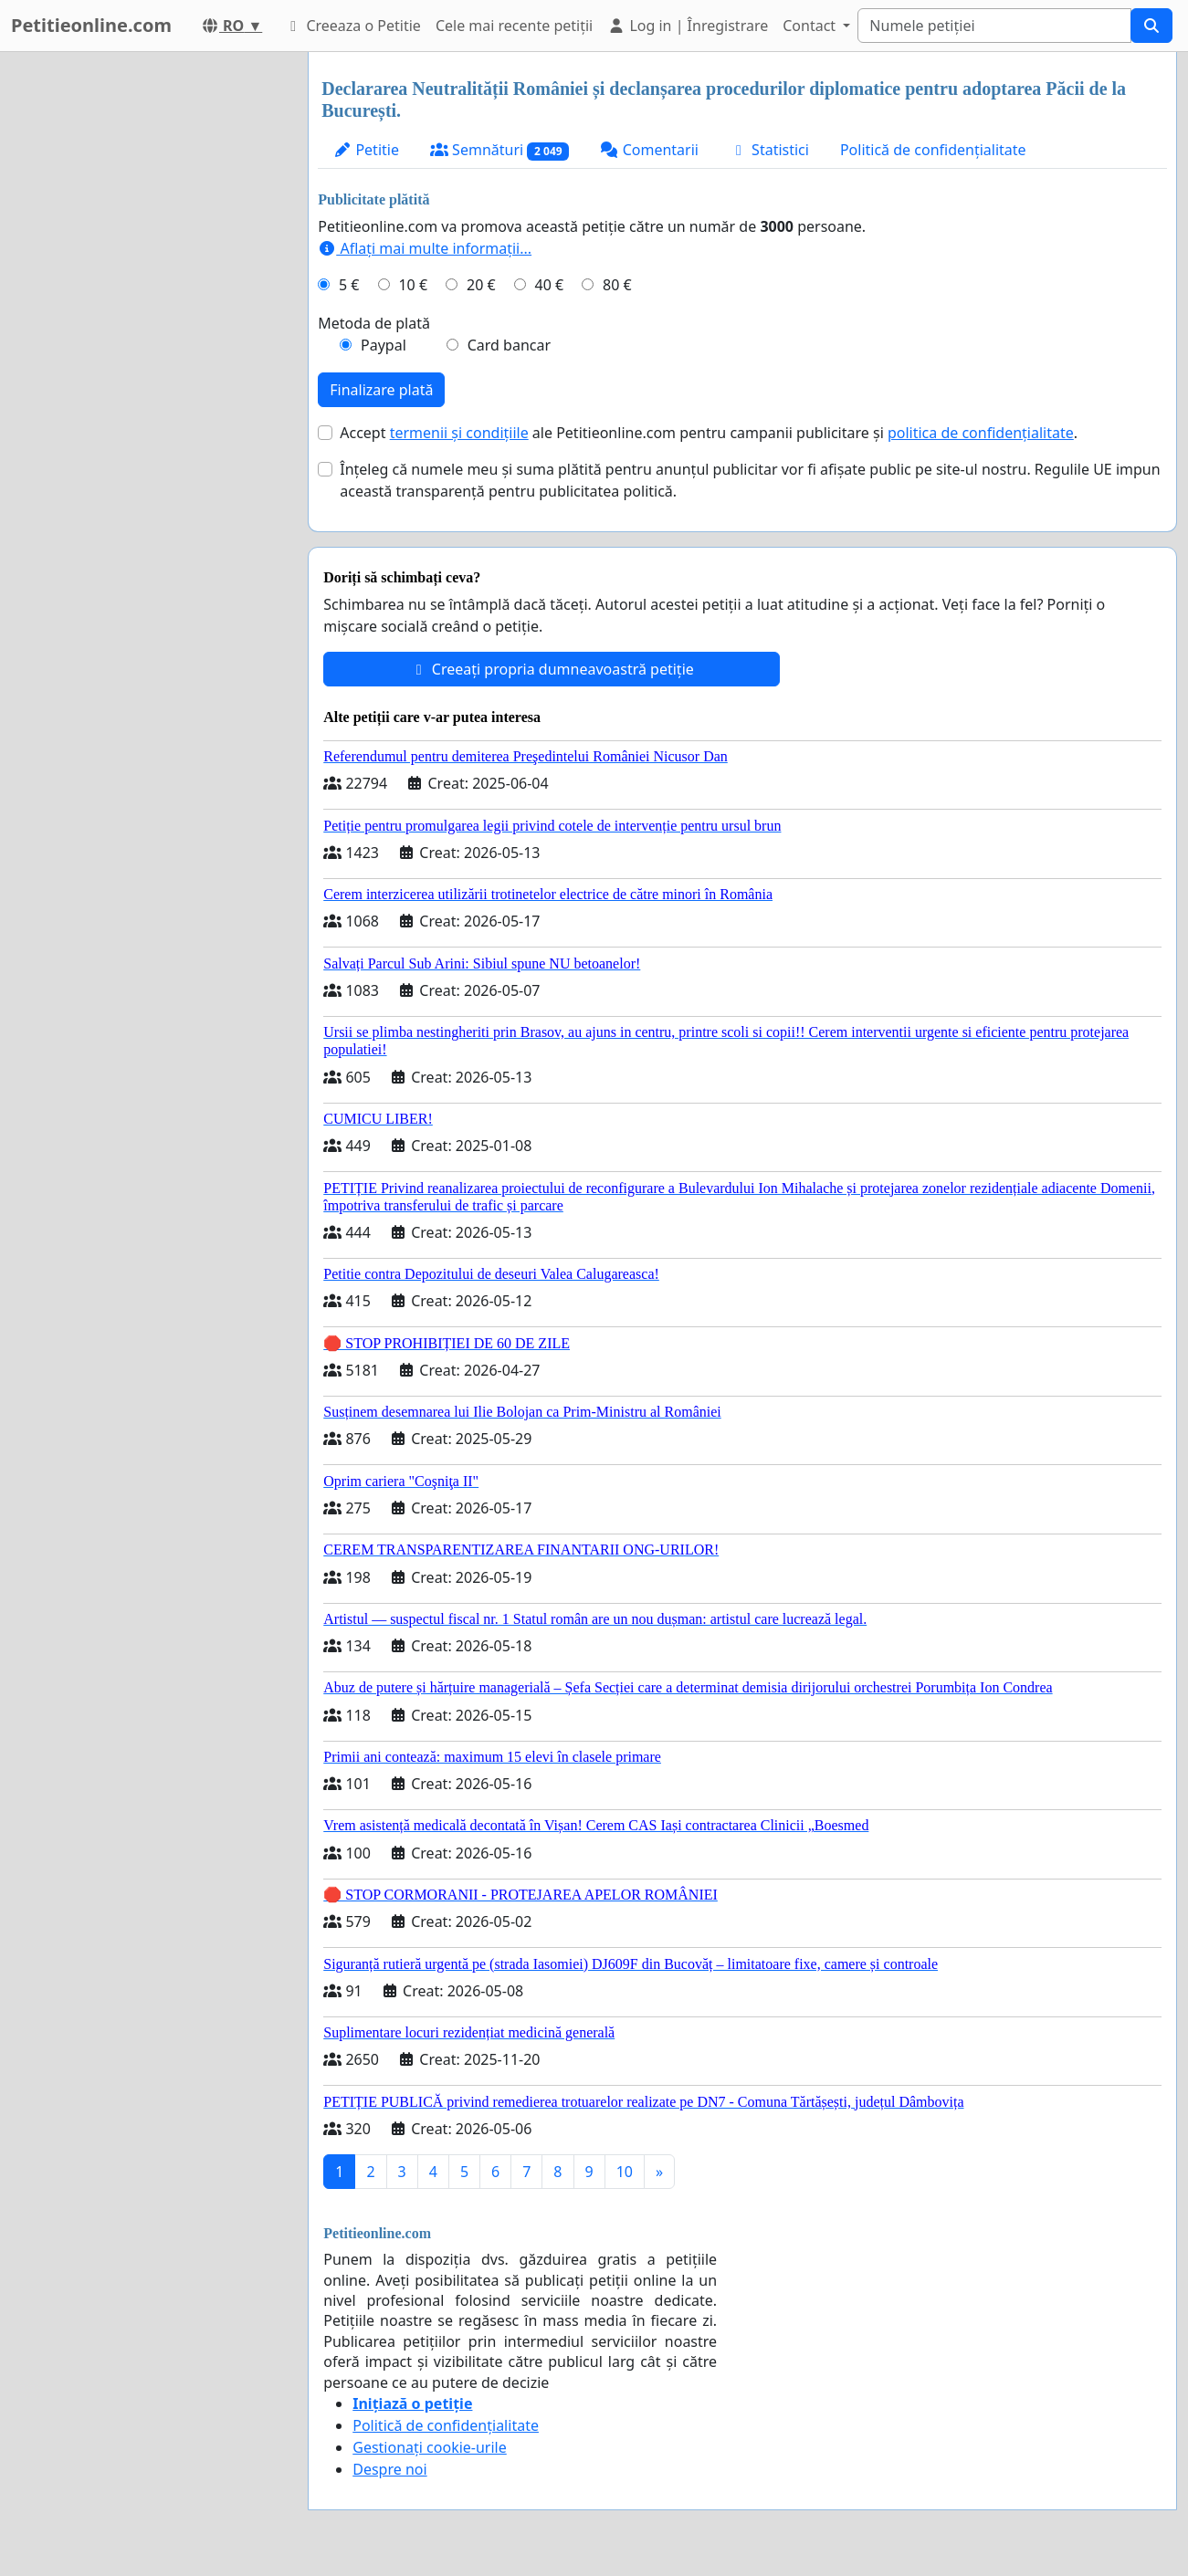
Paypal (383, 345)
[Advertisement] (148, 326)
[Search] (994, 25)
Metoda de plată (374, 323)
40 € (549, 285)
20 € (481, 285)
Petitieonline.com (91, 25)
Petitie (366, 150)
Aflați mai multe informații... (424, 248)
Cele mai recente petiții (514, 26)
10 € (412, 285)
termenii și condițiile (459, 433)
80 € (617, 285)
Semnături (500, 150)
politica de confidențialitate (981, 433)
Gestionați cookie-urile (429, 2447)
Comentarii (649, 150)
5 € (349, 285)
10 (624, 2172)
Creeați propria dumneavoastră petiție (552, 669)
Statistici (769, 150)
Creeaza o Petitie (352, 26)
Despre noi (389, 2469)
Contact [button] (811, 26)
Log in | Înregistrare (687, 26)
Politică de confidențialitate (933, 150)
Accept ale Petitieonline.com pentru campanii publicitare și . (709, 433)
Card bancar (509, 345)
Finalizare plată (381, 390)
